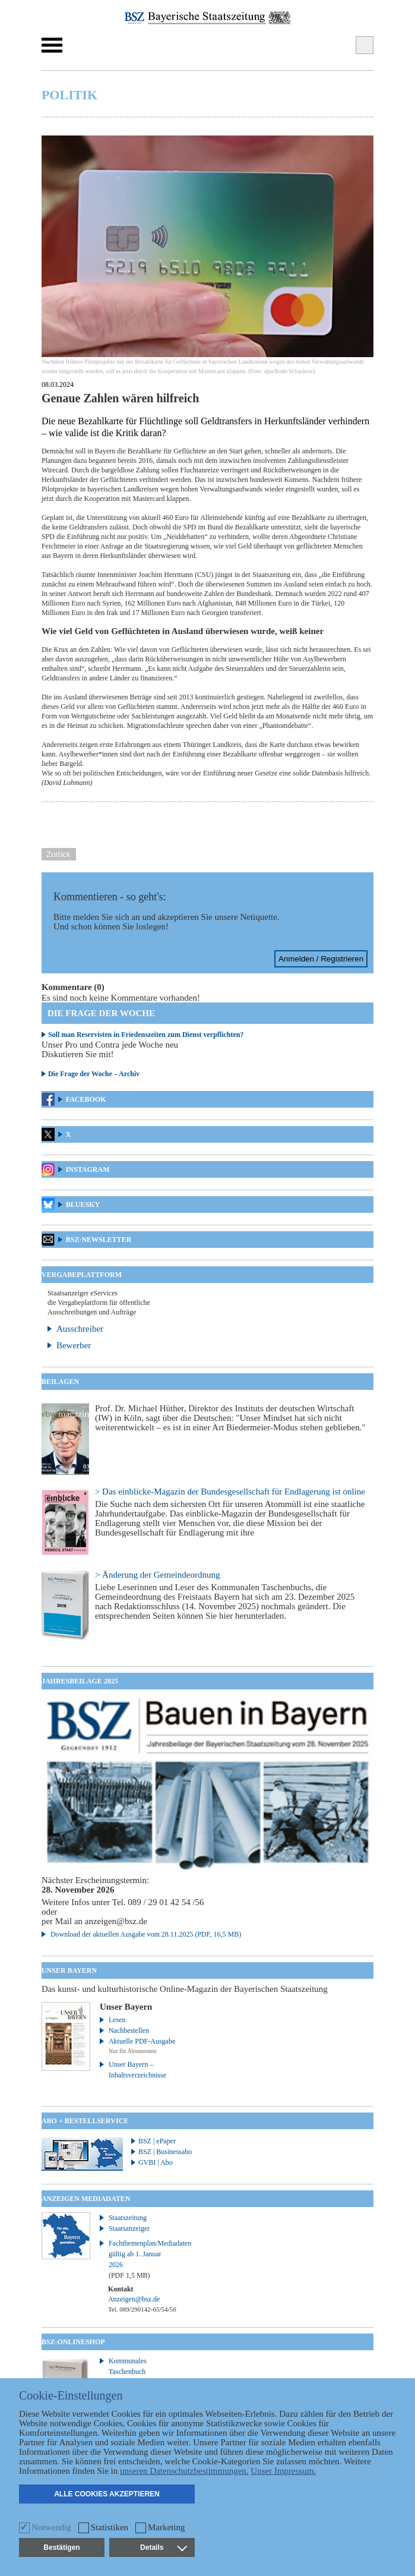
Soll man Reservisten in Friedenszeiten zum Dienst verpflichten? (146, 1034)
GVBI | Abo (155, 2162)
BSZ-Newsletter (99, 1239)
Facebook (86, 1099)
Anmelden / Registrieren (320, 958)
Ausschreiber (79, 1328)
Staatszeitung (128, 2218)
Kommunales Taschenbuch (128, 2366)
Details (163, 2547)
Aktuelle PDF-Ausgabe (142, 2041)
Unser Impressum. (283, 2471)
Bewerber (73, 1345)
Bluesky (83, 1204)
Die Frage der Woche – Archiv (94, 1074)
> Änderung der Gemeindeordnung (157, 1574)
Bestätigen (61, 2547)
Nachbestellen (129, 2030)
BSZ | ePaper (157, 2141)
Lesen (117, 2020)
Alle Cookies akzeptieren (107, 2494)
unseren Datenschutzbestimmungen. (184, 2471)
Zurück (58, 854)
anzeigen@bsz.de (116, 1921)
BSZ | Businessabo (165, 2152)
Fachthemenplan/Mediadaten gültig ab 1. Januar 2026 (143, 2259)
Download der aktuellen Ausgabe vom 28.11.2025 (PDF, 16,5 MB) (145, 1934)
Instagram (88, 1169)
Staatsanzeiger (129, 2228)
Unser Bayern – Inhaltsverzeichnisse (137, 2069)
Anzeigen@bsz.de (134, 2299)
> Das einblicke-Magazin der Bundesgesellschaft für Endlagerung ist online (230, 1491)
